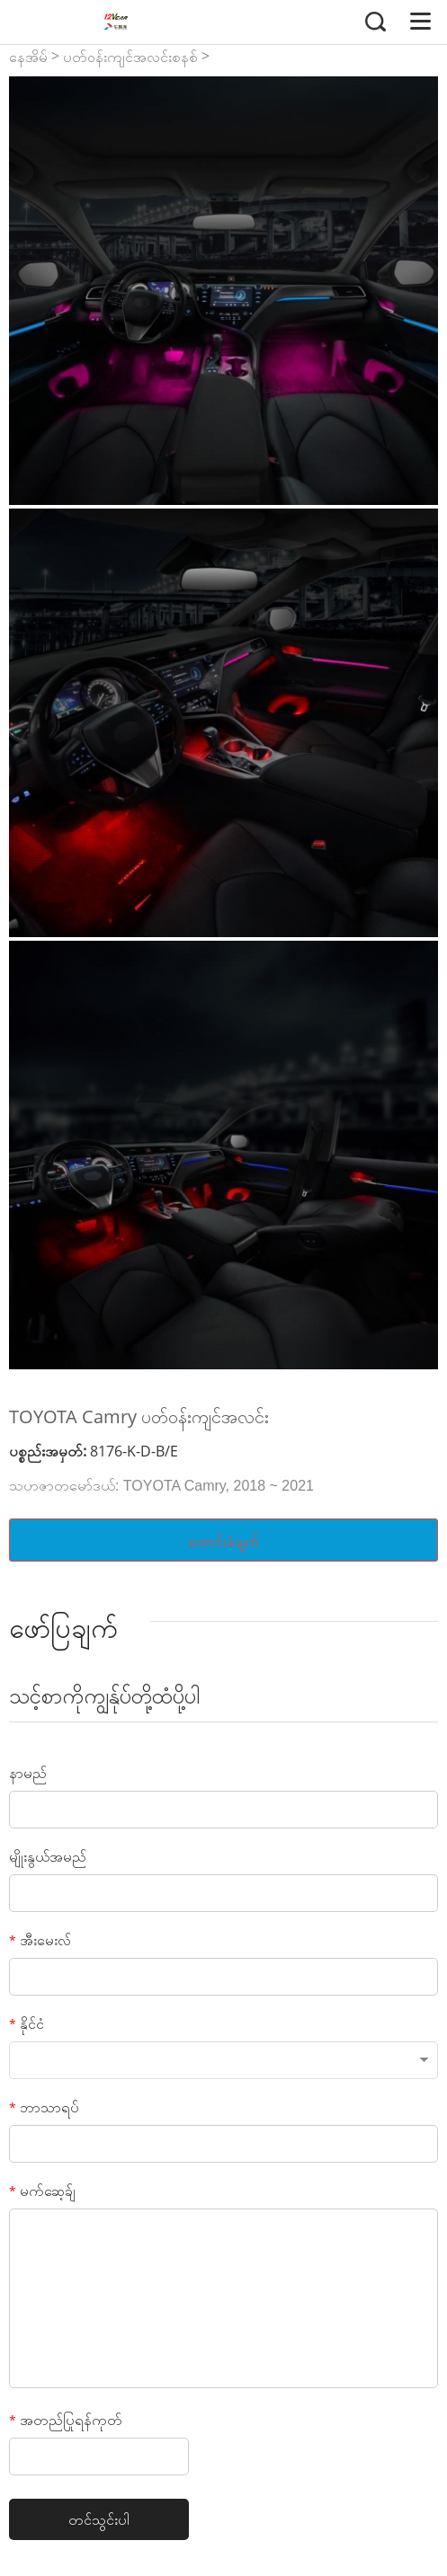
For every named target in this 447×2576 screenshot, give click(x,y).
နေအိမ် (28, 56)
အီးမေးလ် (40, 1940)
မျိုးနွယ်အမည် (47, 1856)
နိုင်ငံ (26, 2023)
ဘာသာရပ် (44, 2107)
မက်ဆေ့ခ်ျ (42, 2190)
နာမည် (28, 1773)
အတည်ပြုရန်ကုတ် (65, 2420)
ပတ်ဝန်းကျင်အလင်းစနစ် (130, 56)
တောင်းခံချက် (223, 1541)
